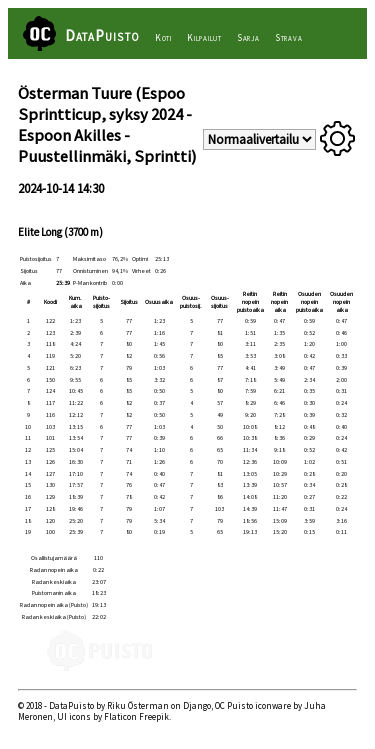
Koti (163, 38)
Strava (289, 38)
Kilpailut (204, 38)
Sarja (248, 38)
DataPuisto (102, 35)
